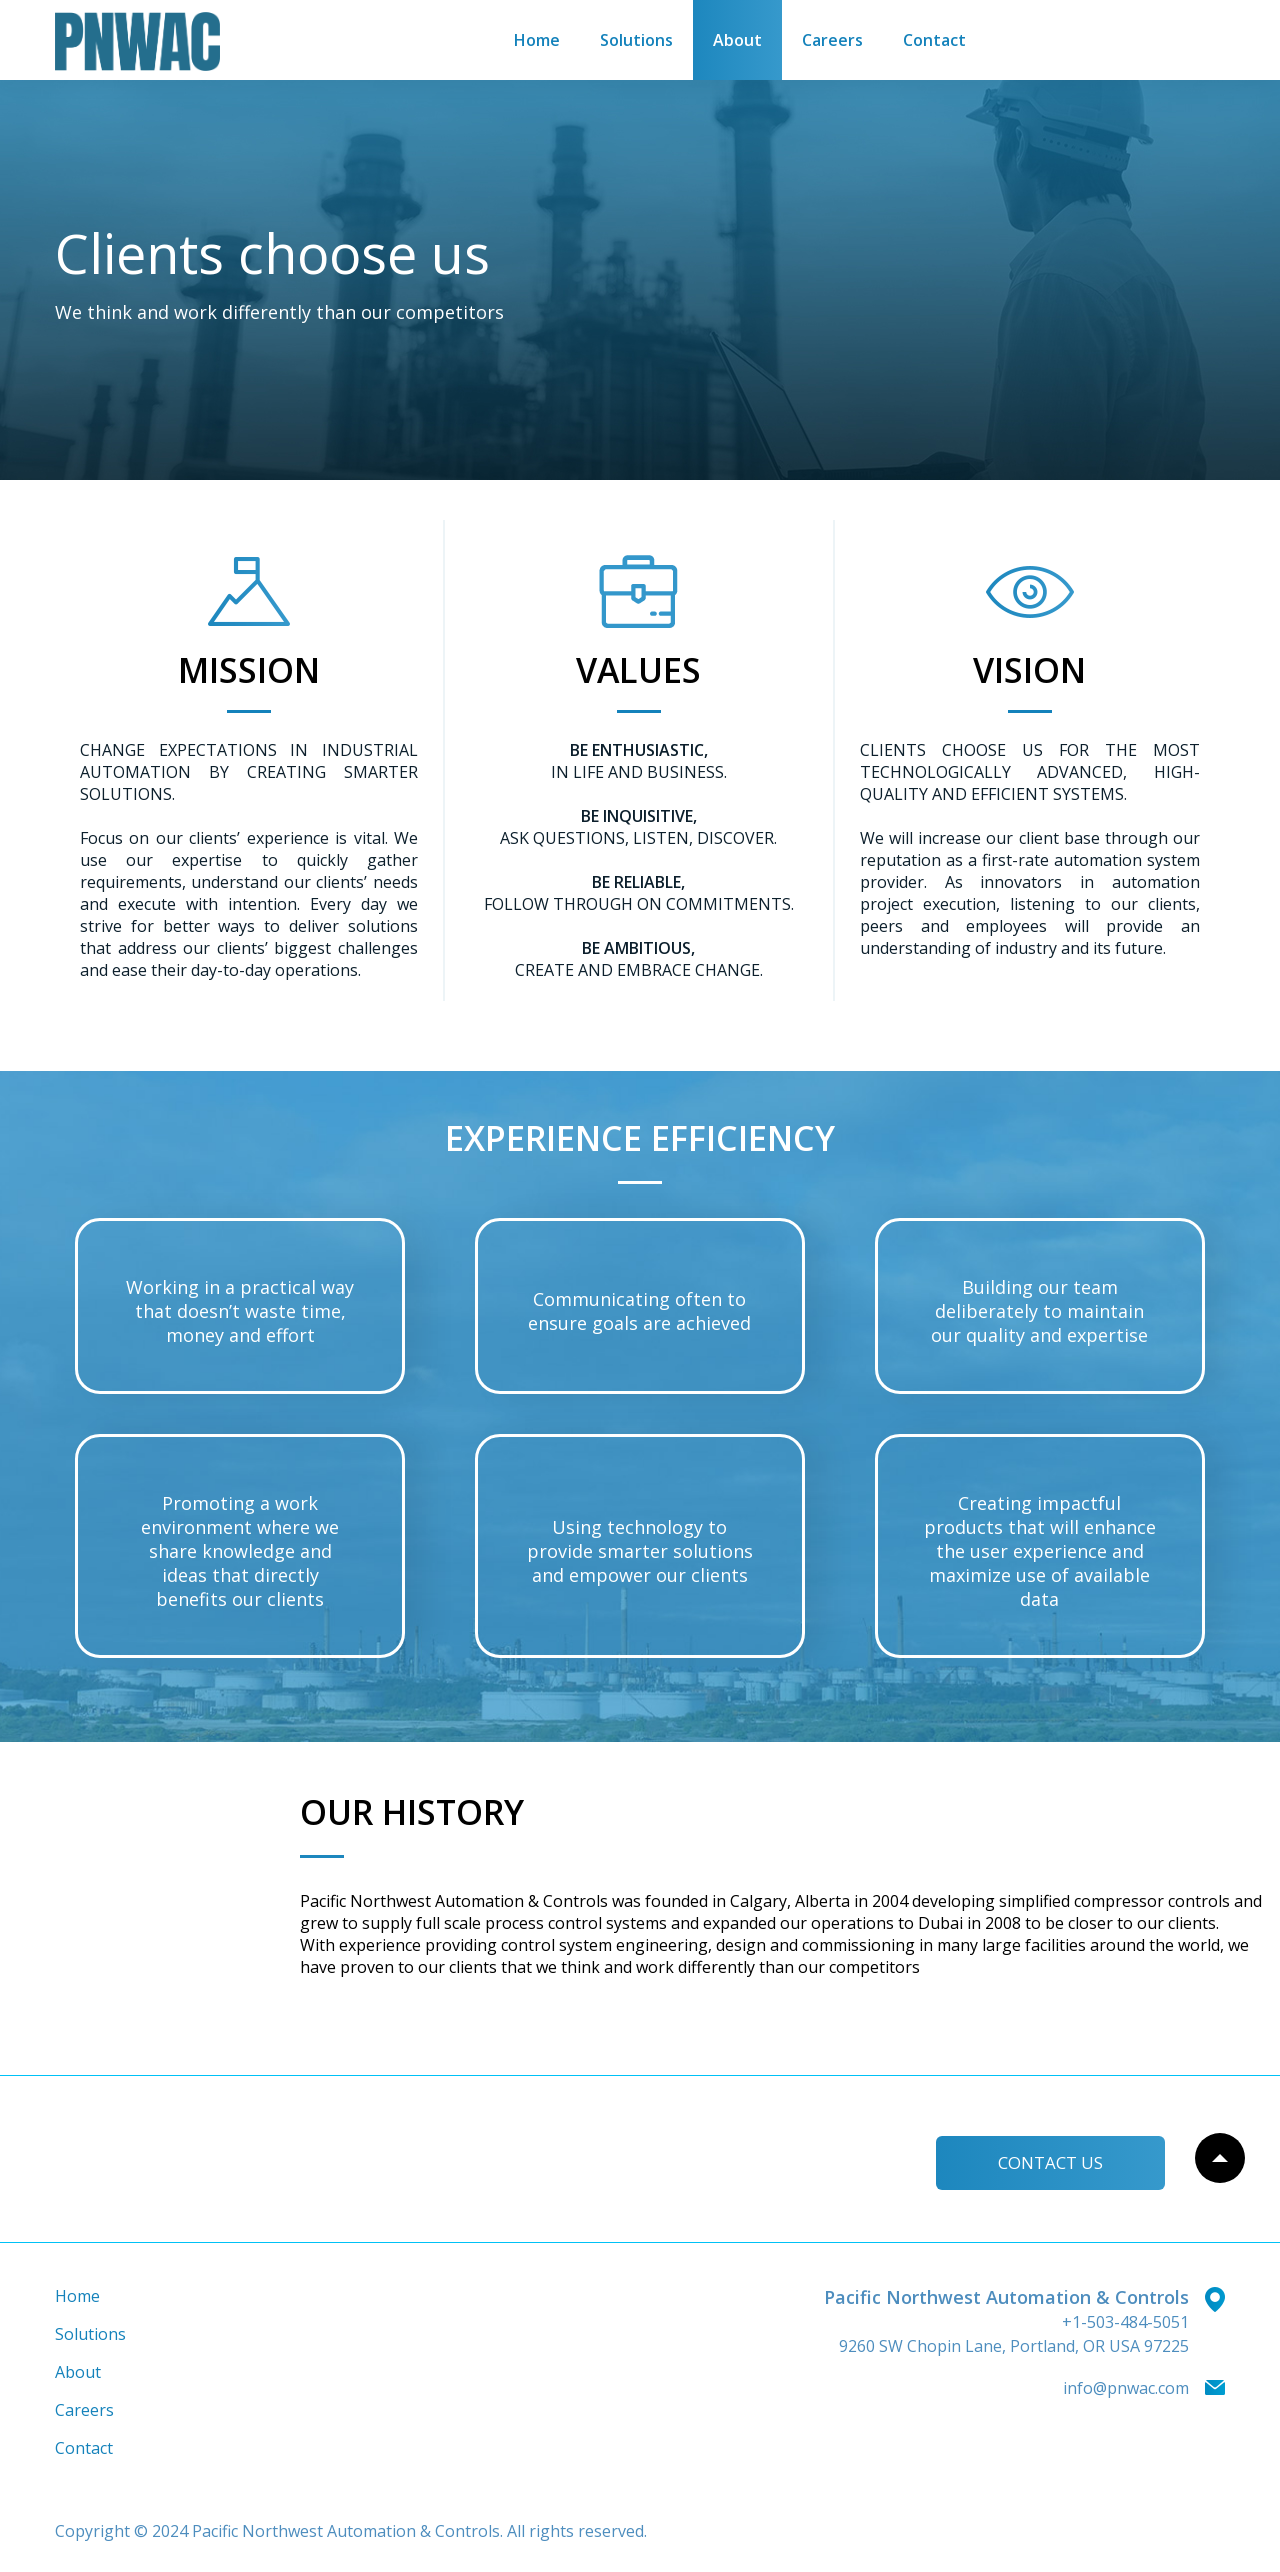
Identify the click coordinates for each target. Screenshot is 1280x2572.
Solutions (636, 40)
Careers (832, 40)
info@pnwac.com (1126, 2388)
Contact (934, 40)
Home (537, 40)
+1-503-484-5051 (1125, 2322)
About (737, 40)
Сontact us (1043, 2160)
